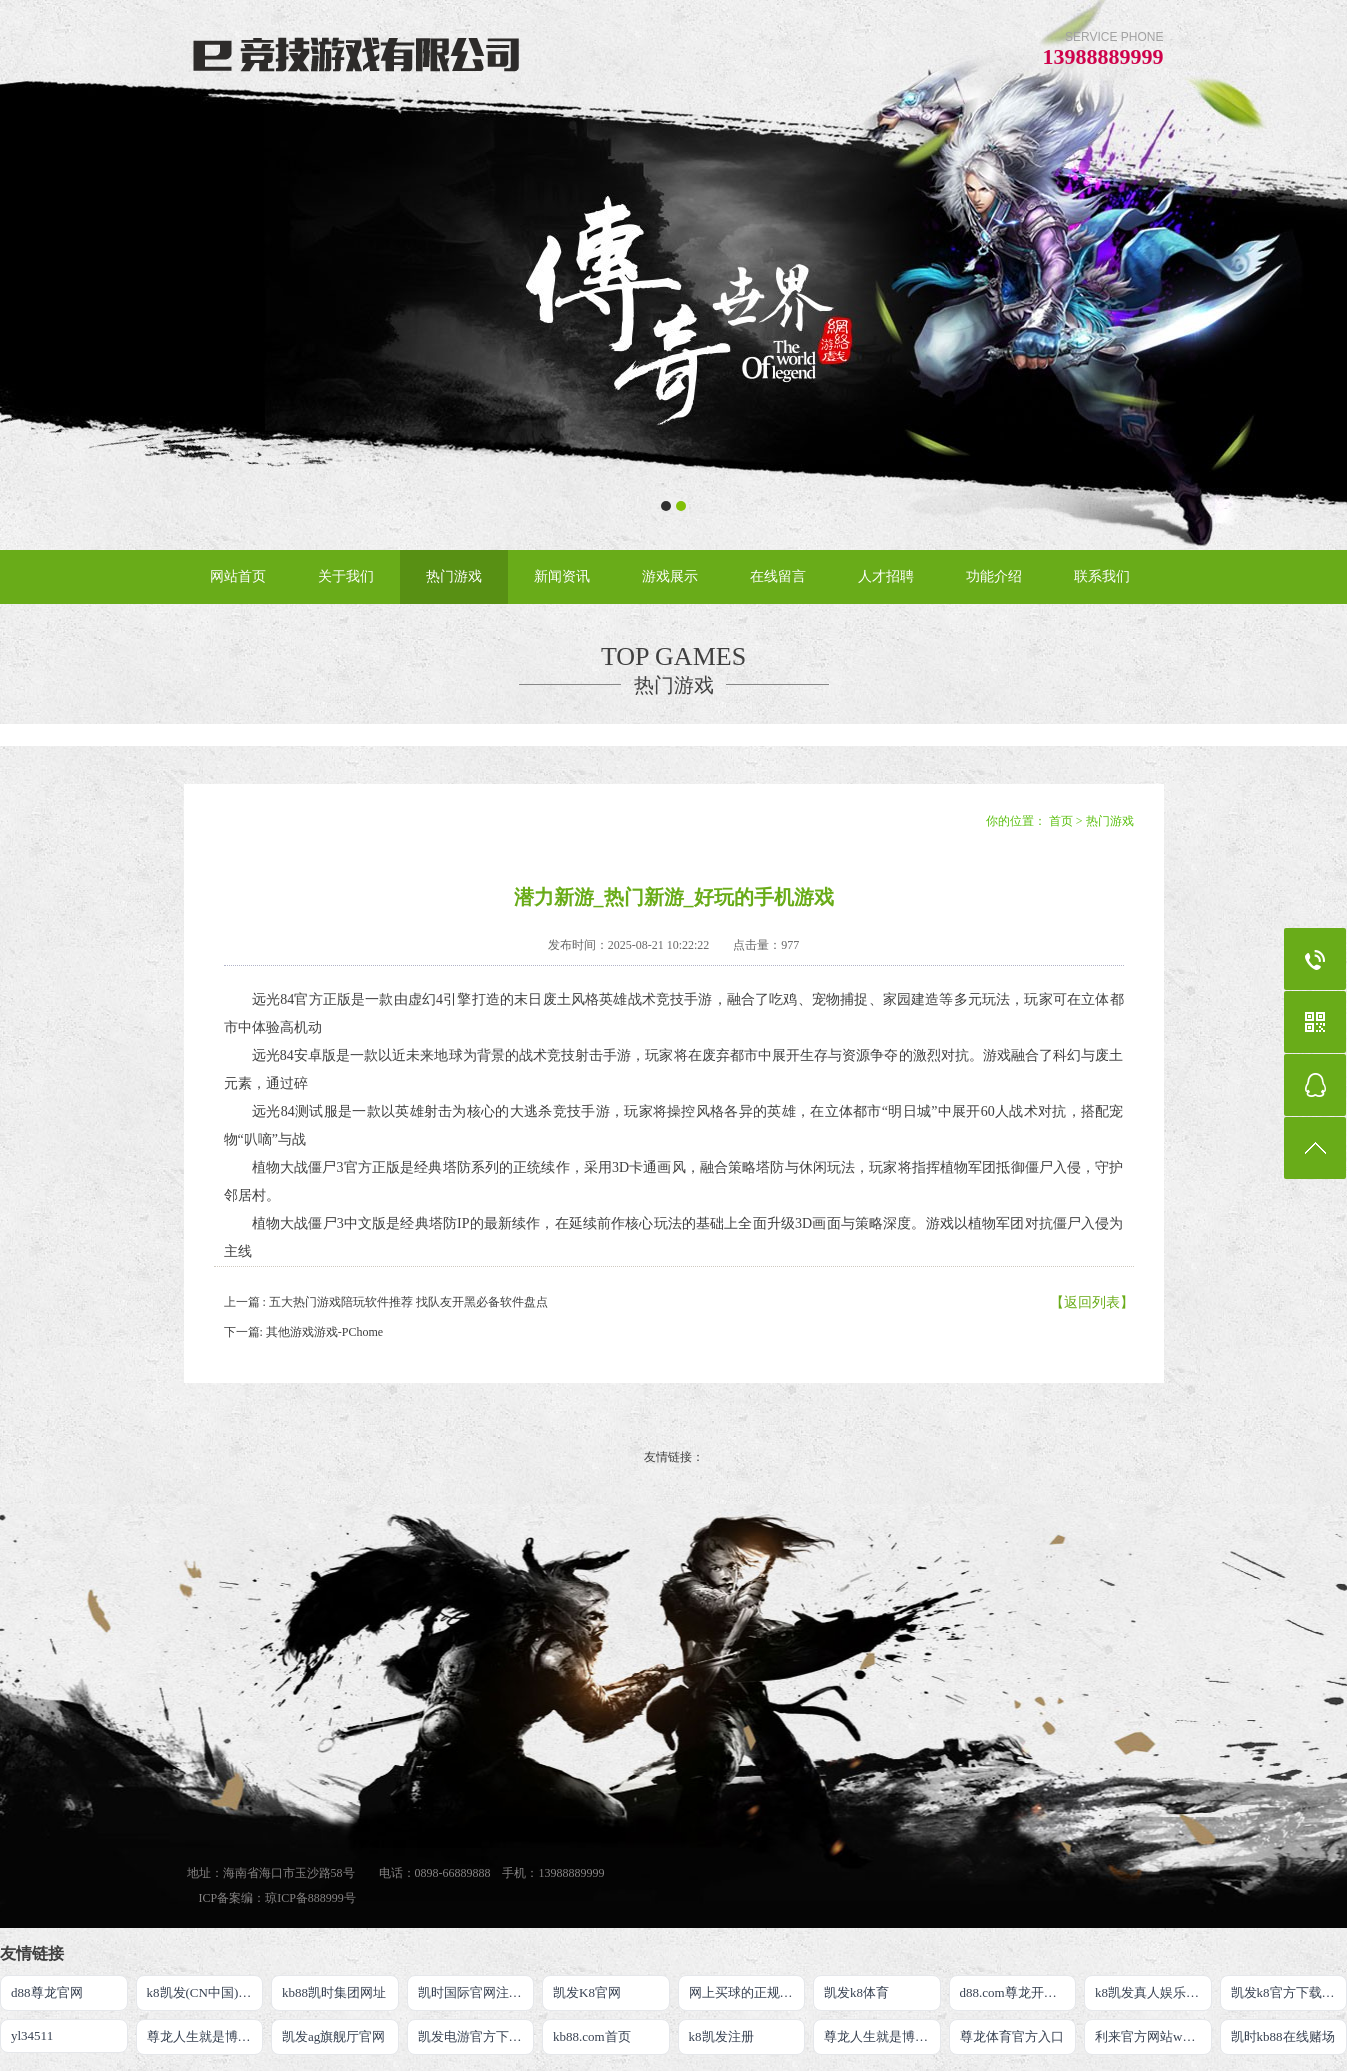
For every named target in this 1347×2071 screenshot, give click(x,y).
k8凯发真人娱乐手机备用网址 (1153, 1992)
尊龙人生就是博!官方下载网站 (882, 2036)
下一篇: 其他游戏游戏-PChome (304, 1332)
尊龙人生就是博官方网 (205, 2036)
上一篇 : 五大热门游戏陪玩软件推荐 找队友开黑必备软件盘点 (386, 1302)
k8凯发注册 (721, 2036)
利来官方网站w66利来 (1153, 2036)
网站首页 (238, 576)
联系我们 (1102, 576)
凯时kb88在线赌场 (1283, 2036)
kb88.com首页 (592, 2036)
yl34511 (32, 2035)
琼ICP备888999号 (310, 1898)
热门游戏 (454, 576)
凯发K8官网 (587, 1992)
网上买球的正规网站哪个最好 (747, 1992)
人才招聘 (886, 576)
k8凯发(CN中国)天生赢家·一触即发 (205, 1992)
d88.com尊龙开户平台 (1018, 1992)
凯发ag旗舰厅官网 (333, 2036)
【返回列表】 (1092, 1302)
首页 (1061, 821)
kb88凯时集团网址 (334, 1992)
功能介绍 (994, 576)
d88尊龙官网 (47, 1992)
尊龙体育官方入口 (1012, 2036)
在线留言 (778, 576)
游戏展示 (670, 576)
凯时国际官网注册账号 (476, 1992)
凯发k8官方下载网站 (1289, 1992)
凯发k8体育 (856, 1992)
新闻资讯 (562, 576)
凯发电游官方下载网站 (476, 2036)
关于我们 (346, 576)
